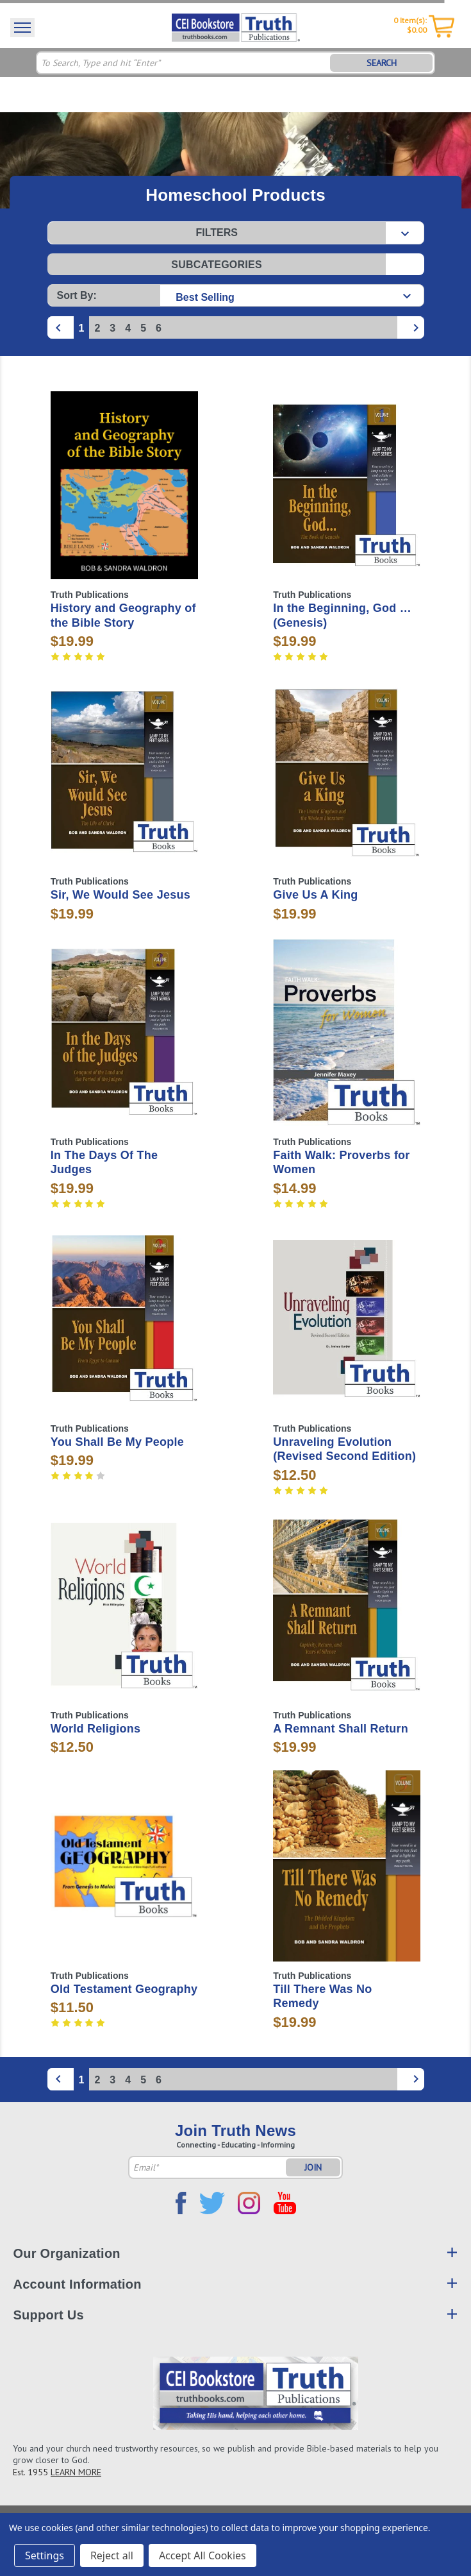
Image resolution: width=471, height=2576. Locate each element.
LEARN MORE (76, 2472)
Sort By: (77, 295)
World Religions (95, 1728)
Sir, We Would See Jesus (120, 894)
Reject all (111, 2555)
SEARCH (382, 63)
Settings (44, 2555)
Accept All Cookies (202, 2555)
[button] (235, 232)
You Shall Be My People (117, 1442)
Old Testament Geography (124, 1989)
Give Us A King (315, 894)
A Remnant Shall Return (340, 1728)
